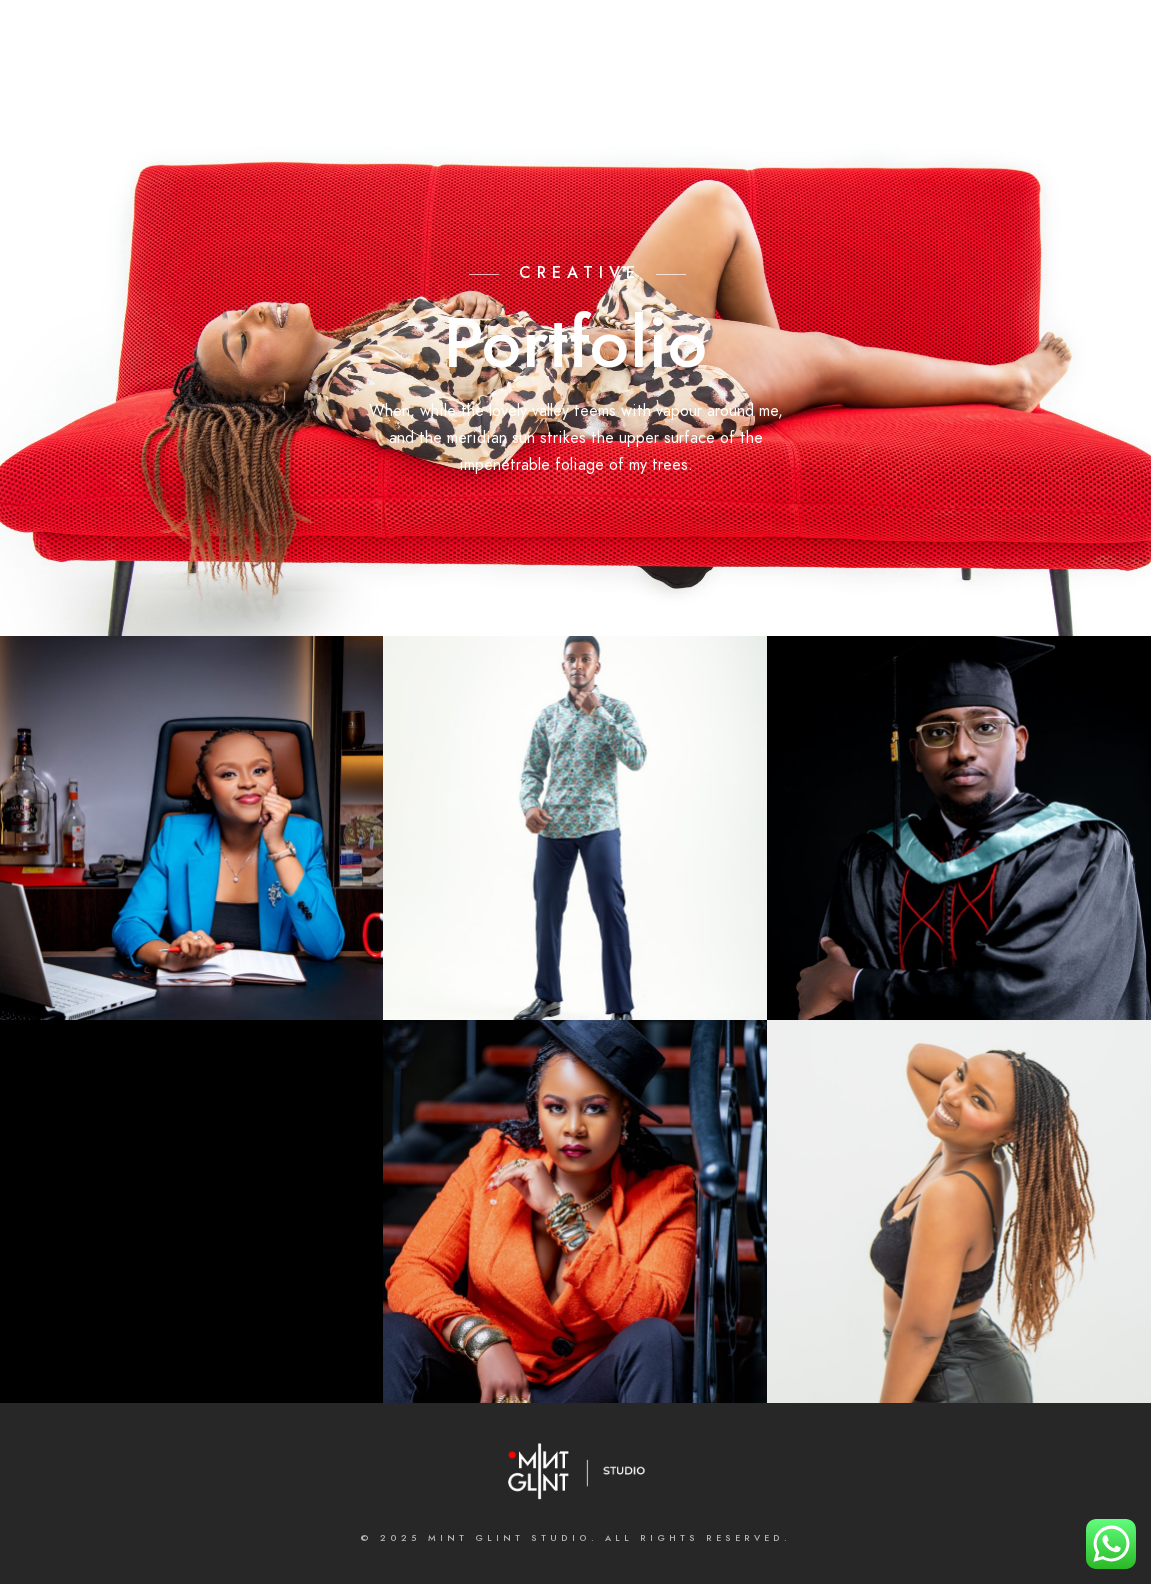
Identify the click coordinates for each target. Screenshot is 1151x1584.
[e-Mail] (597, 41)
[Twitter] (455, 41)
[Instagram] (526, 41)
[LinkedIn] (491, 41)
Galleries (592, 82)
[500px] (562, 41)
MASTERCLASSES (819, 82)
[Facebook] (420, 41)
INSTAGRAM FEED (1026, 82)
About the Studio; (343, 82)
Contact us (695, 82)
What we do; (484, 82)
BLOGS (922, 82)
